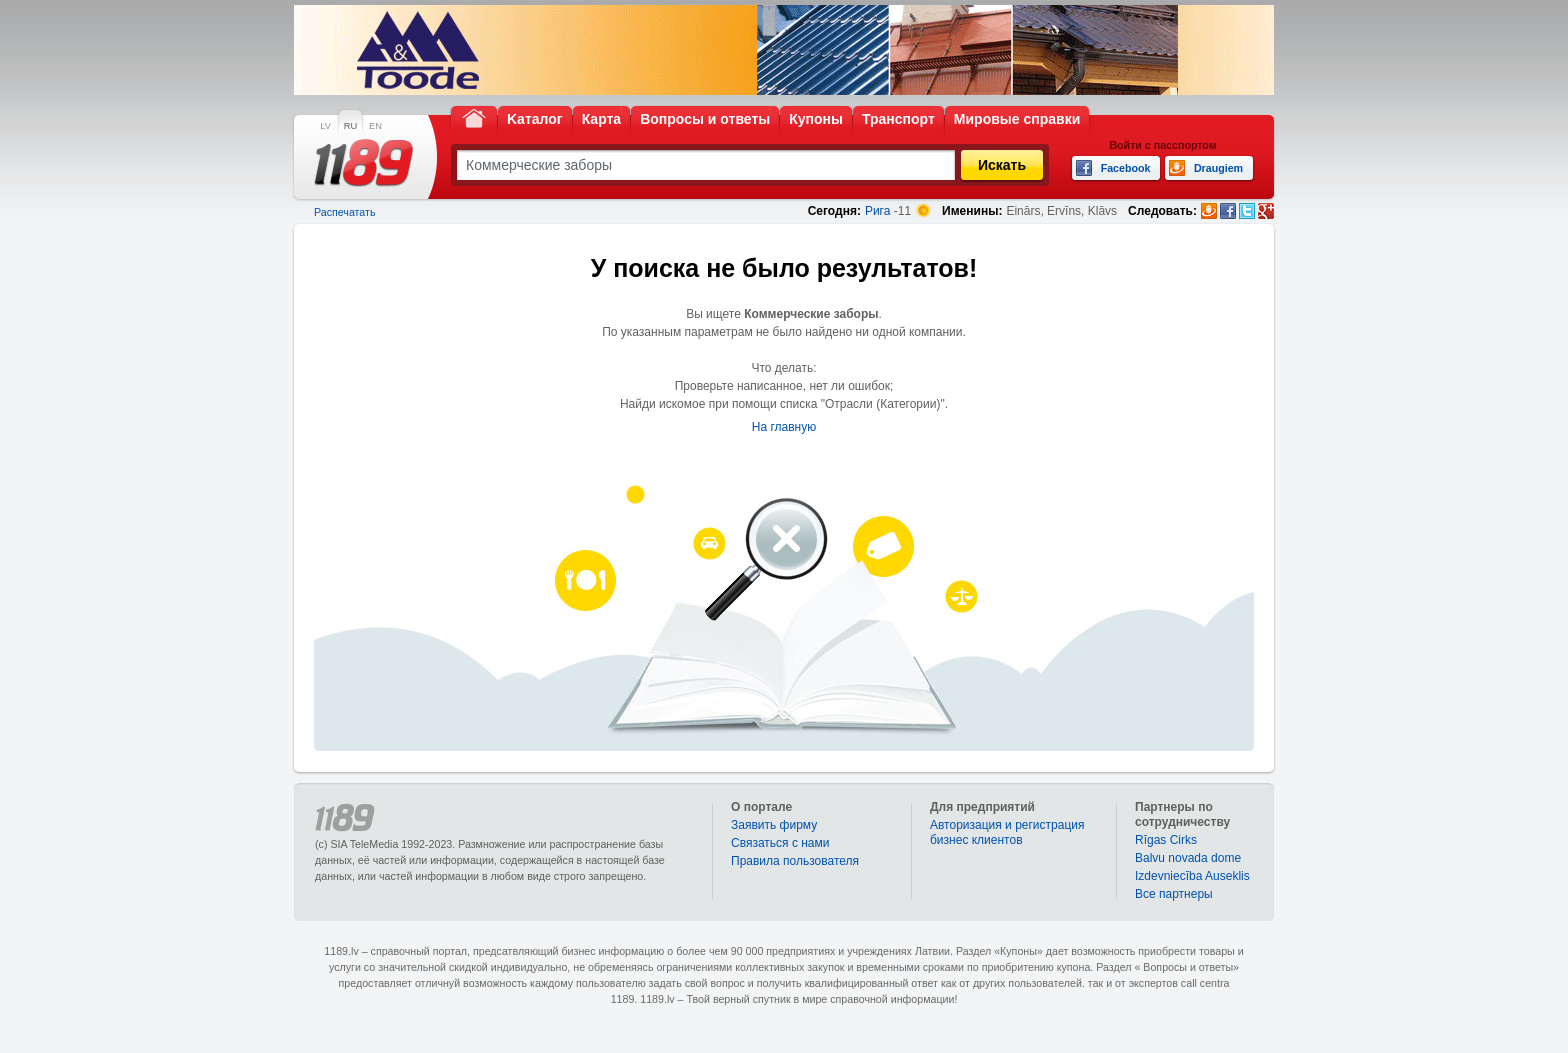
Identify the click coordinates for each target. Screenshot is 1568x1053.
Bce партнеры (1174, 894)
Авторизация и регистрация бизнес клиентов (1007, 832)
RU (350, 126)
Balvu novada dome (1188, 858)
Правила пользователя (795, 861)
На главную (784, 427)
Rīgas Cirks (1166, 840)
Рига (878, 211)
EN (375, 126)
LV (325, 126)
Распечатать (344, 212)
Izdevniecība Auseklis (1192, 876)
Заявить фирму (774, 825)
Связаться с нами (780, 843)
